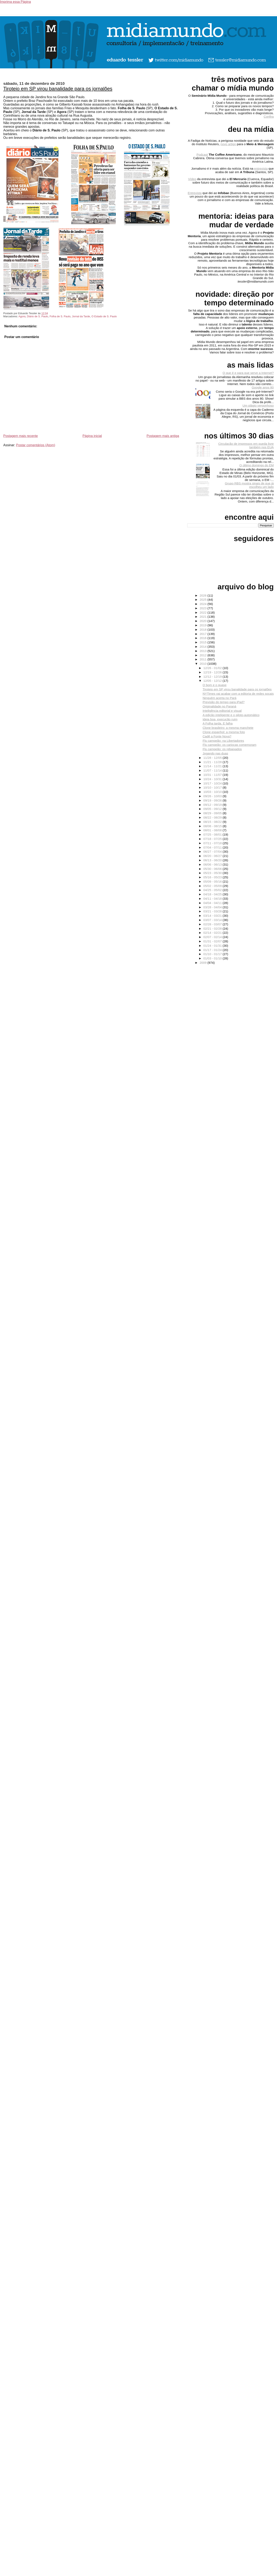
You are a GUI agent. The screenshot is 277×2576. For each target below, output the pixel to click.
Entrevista (195, 193)
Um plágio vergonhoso (258, 405)
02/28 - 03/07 (213, 924)
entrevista (261, 168)
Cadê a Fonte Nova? (217, 736)
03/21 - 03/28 (213, 911)
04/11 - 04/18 (213, 898)
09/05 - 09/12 (213, 809)
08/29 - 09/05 (213, 813)
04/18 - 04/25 (213, 894)
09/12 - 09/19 (213, 804)
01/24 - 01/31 (213, 945)
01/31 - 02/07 (213, 941)
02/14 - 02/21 (213, 932)
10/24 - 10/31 (213, 779)
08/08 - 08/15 (213, 826)
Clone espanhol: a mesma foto (224, 732)
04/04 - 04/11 (213, 903)
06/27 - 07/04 (213, 851)
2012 (203, 655)
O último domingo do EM (256, 465)
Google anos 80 (263, 387)
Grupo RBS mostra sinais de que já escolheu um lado (249, 485)
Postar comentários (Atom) (35, 445)
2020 (203, 621)
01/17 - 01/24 (213, 950)
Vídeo (192, 179)
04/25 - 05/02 (213, 890)
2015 (203, 642)
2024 (203, 604)
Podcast (202, 154)
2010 (203, 663)
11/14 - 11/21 (213, 766)
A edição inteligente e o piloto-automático (231, 715)
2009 (203, 962)
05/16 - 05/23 (213, 877)
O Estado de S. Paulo (104, 316)
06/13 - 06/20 (213, 860)
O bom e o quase (215, 685)
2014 (203, 646)
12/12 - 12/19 (213, 676)
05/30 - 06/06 (213, 869)
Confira (269, 116)
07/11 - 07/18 (213, 843)
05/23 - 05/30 (213, 873)
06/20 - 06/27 (213, 856)
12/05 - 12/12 (213, 680)
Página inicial (92, 436)
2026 (203, 595)
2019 (203, 625)
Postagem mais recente (20, 436)
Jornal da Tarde (81, 316)
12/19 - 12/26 (213, 672)
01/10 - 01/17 (213, 954)
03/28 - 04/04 (213, 907)
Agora (21, 316)
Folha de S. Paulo (60, 316)
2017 (203, 634)
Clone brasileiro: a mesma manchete (228, 727)
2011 (203, 659)
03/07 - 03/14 (213, 920)
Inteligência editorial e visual (222, 710)
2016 (203, 638)
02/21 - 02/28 (213, 928)
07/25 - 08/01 (213, 834)
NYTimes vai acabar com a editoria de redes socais (238, 693)
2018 (203, 629)
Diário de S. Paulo (37, 316)
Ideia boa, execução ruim (220, 719)
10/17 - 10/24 (213, 783)
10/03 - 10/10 (213, 792)
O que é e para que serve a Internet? (248, 373)
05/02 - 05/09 (213, 886)
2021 (203, 616)
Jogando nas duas (215, 753)
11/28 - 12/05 (213, 757)
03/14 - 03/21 (213, 915)
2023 (203, 608)
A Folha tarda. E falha (218, 723)
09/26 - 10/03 (213, 796)
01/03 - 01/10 (213, 958)
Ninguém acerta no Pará (220, 698)
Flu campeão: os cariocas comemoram (229, 744)
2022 (203, 612)
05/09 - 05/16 (213, 881)
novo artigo (228, 144)
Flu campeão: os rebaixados (222, 749)
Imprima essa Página (15, 1)
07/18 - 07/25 (213, 839)
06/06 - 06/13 (213, 864)
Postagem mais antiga (163, 436)
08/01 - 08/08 (213, 830)
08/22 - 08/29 (213, 817)
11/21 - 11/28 (213, 762)
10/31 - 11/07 (213, 774)
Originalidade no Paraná (219, 706)
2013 (203, 651)
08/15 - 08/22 (213, 821)
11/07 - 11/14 (213, 770)
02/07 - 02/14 (213, 937)
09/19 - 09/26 (213, 800)
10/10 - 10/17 (213, 787)
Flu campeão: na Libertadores (223, 740)
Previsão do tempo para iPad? (224, 702)
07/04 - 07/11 (213, 847)
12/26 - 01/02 (213, 668)
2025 (203, 599)
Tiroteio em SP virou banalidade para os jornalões (57, 88)
